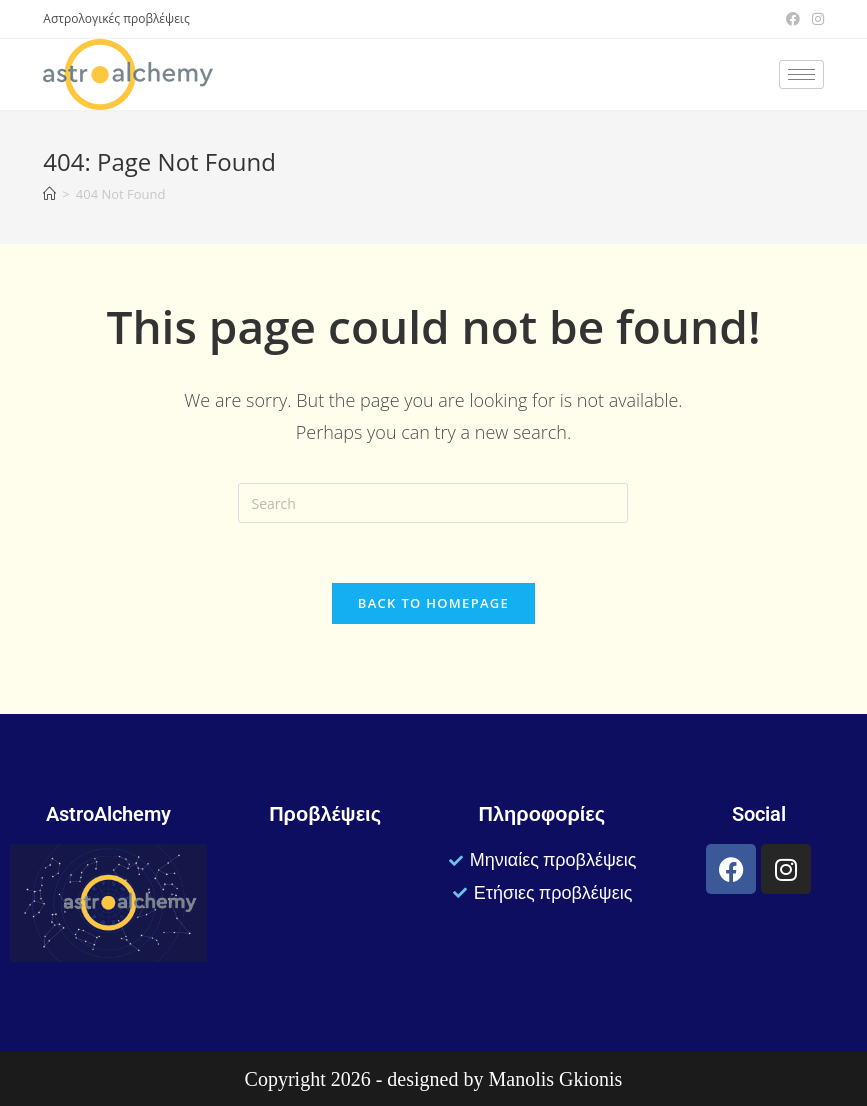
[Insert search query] (433, 503)
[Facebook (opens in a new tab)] (793, 19)
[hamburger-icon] (801, 74)
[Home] (49, 194)
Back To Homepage (433, 603)
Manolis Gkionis (555, 1079)
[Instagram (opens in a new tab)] (815, 19)
